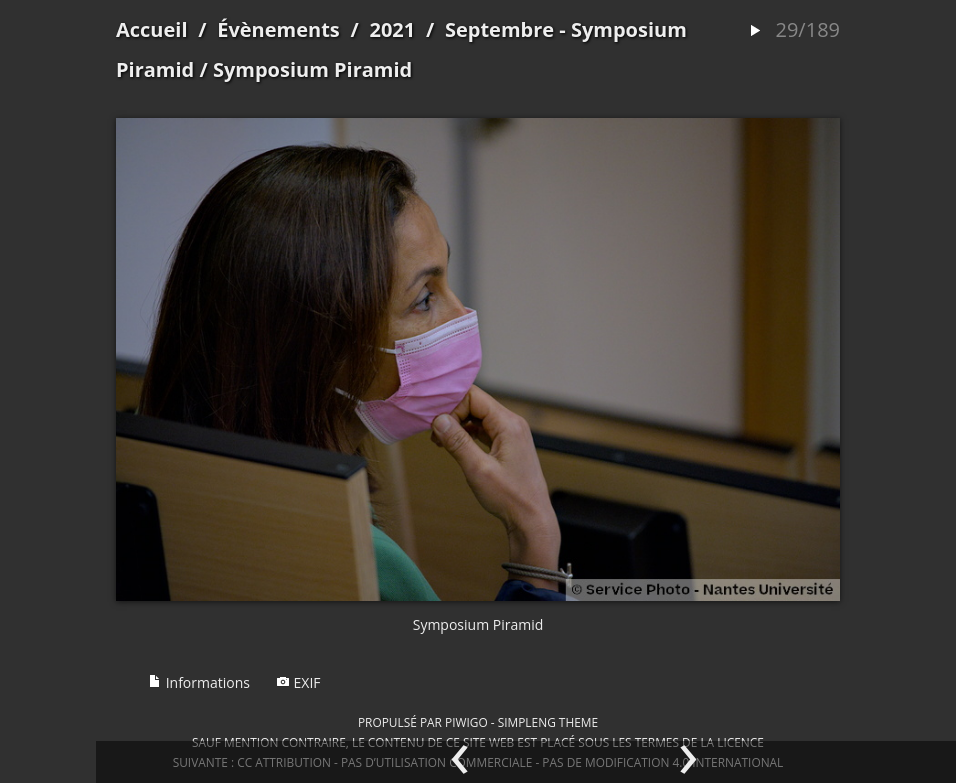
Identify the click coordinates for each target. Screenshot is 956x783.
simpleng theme (548, 722)
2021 (392, 29)
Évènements (278, 29)
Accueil (152, 29)
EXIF (298, 682)
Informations (199, 682)
